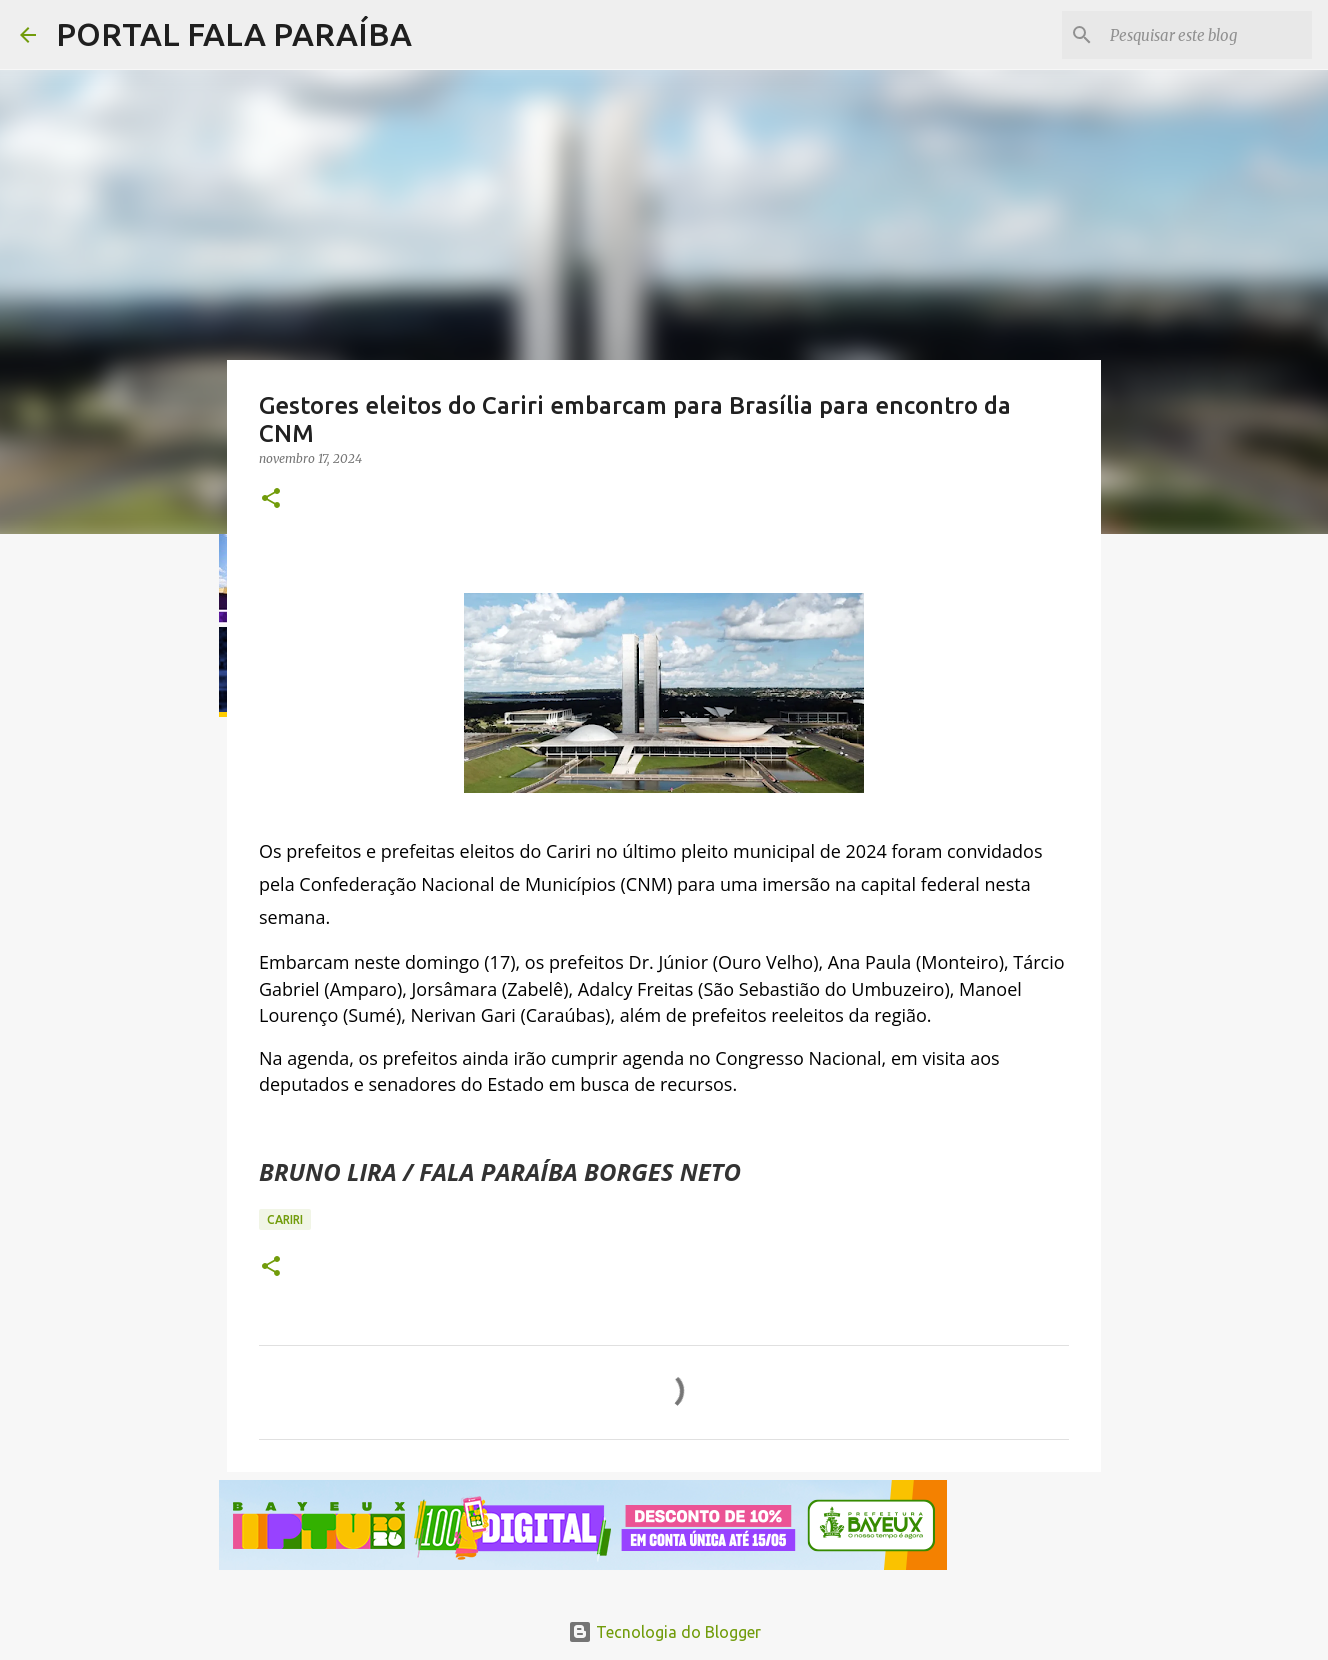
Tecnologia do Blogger (664, 1632)
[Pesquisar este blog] (1207, 35)
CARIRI (285, 1219)
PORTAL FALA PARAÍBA (234, 34)
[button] (271, 499)
